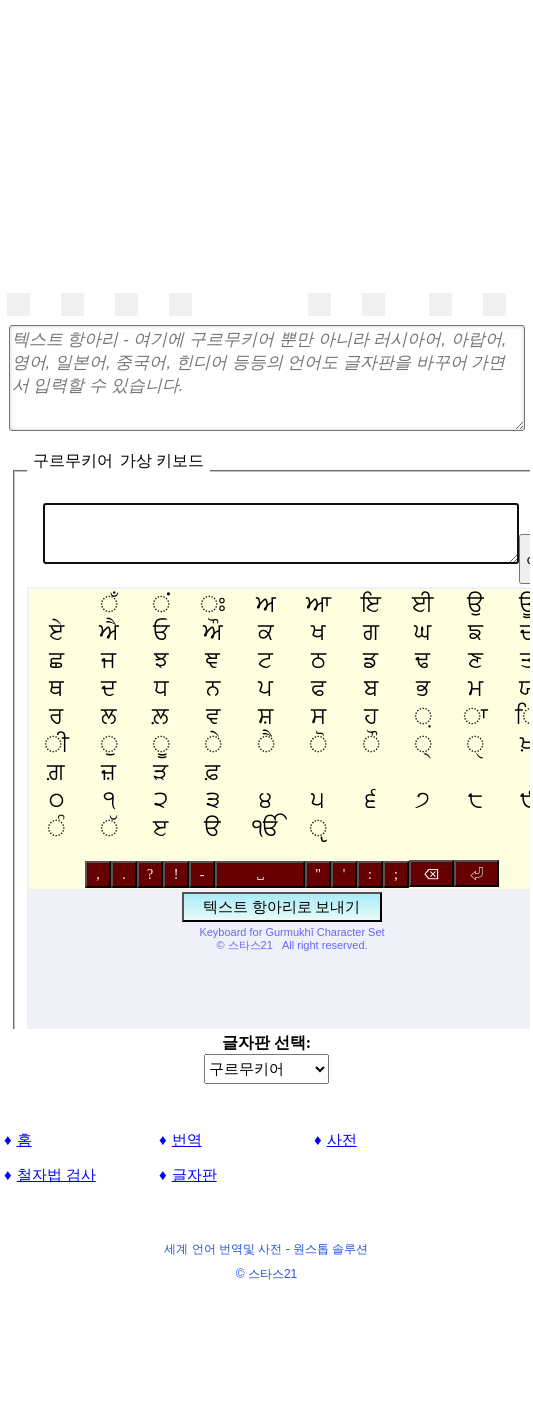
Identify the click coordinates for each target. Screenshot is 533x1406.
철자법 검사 (56, 1174)
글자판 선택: (266, 1042)
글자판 (194, 1174)
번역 (187, 1139)
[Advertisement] (266, 140)
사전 (342, 1139)
